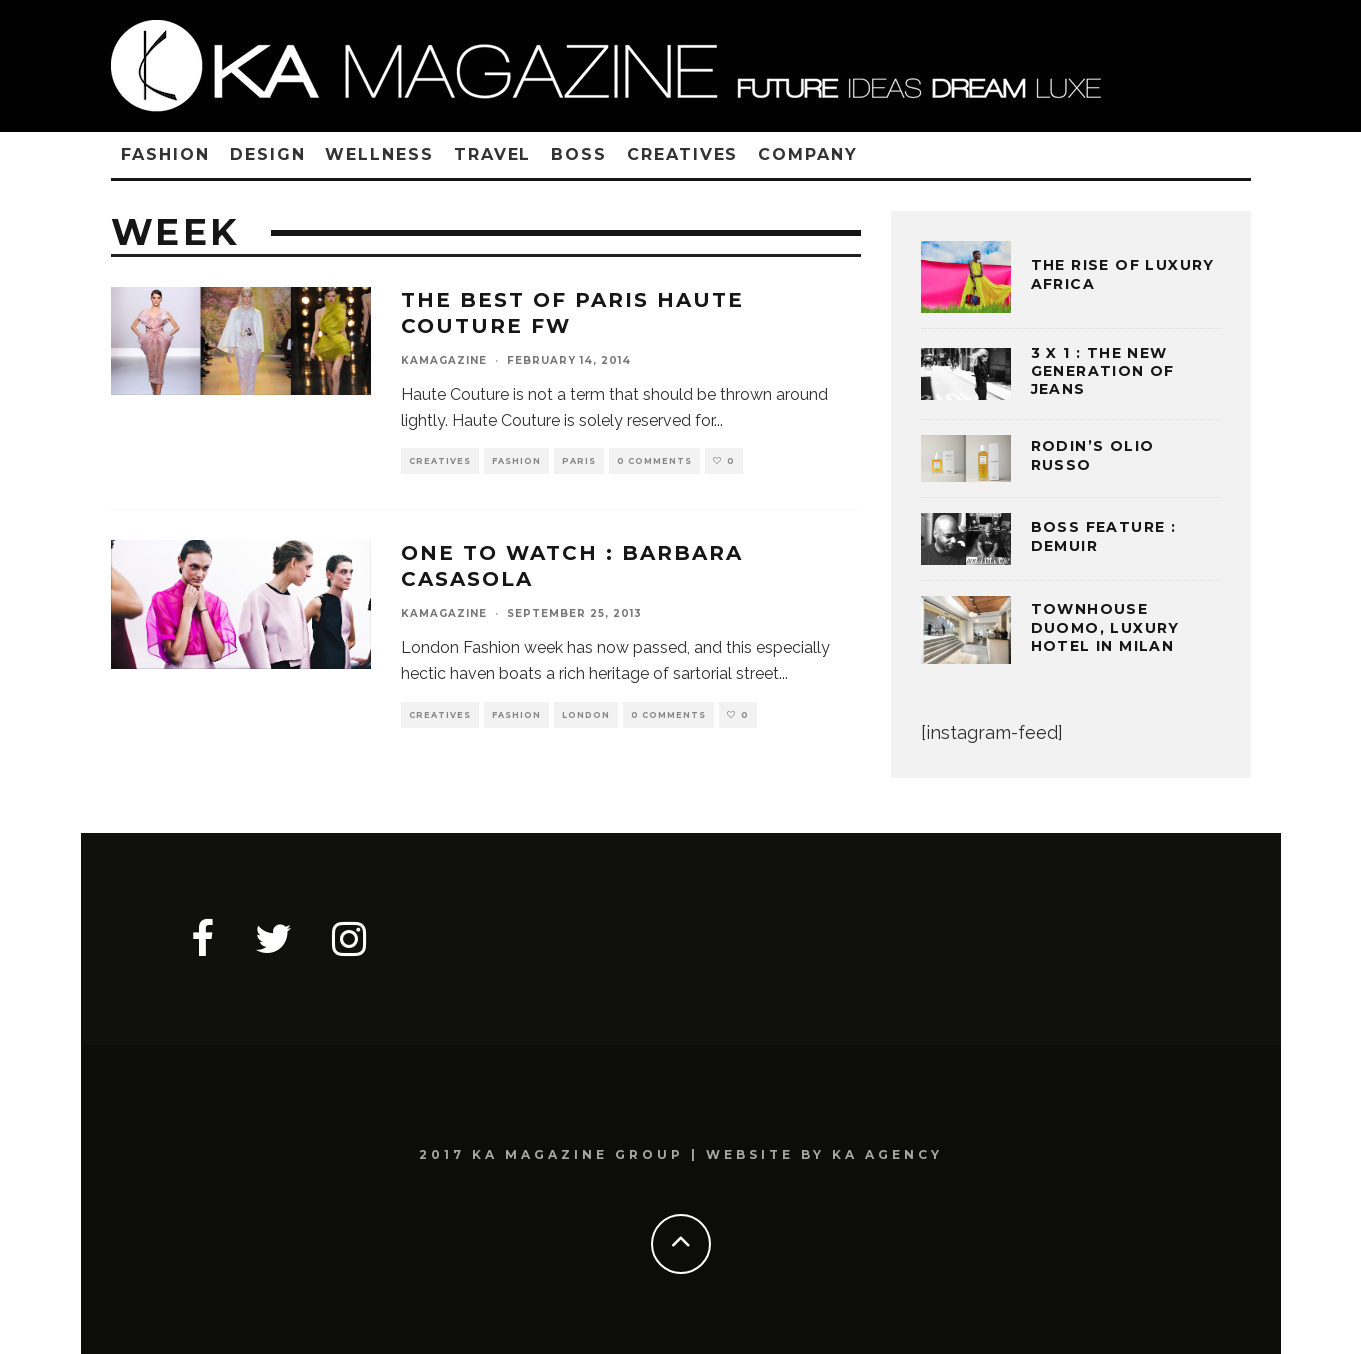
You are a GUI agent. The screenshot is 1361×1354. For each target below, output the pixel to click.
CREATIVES (682, 154)
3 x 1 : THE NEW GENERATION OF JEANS (1103, 371)
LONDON (586, 715)
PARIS (579, 461)
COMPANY (807, 154)
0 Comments (654, 461)
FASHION (165, 154)
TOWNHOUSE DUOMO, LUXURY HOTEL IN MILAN (1105, 627)
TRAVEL (493, 154)
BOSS (579, 154)
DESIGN (268, 154)
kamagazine (444, 360)
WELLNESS (379, 154)
